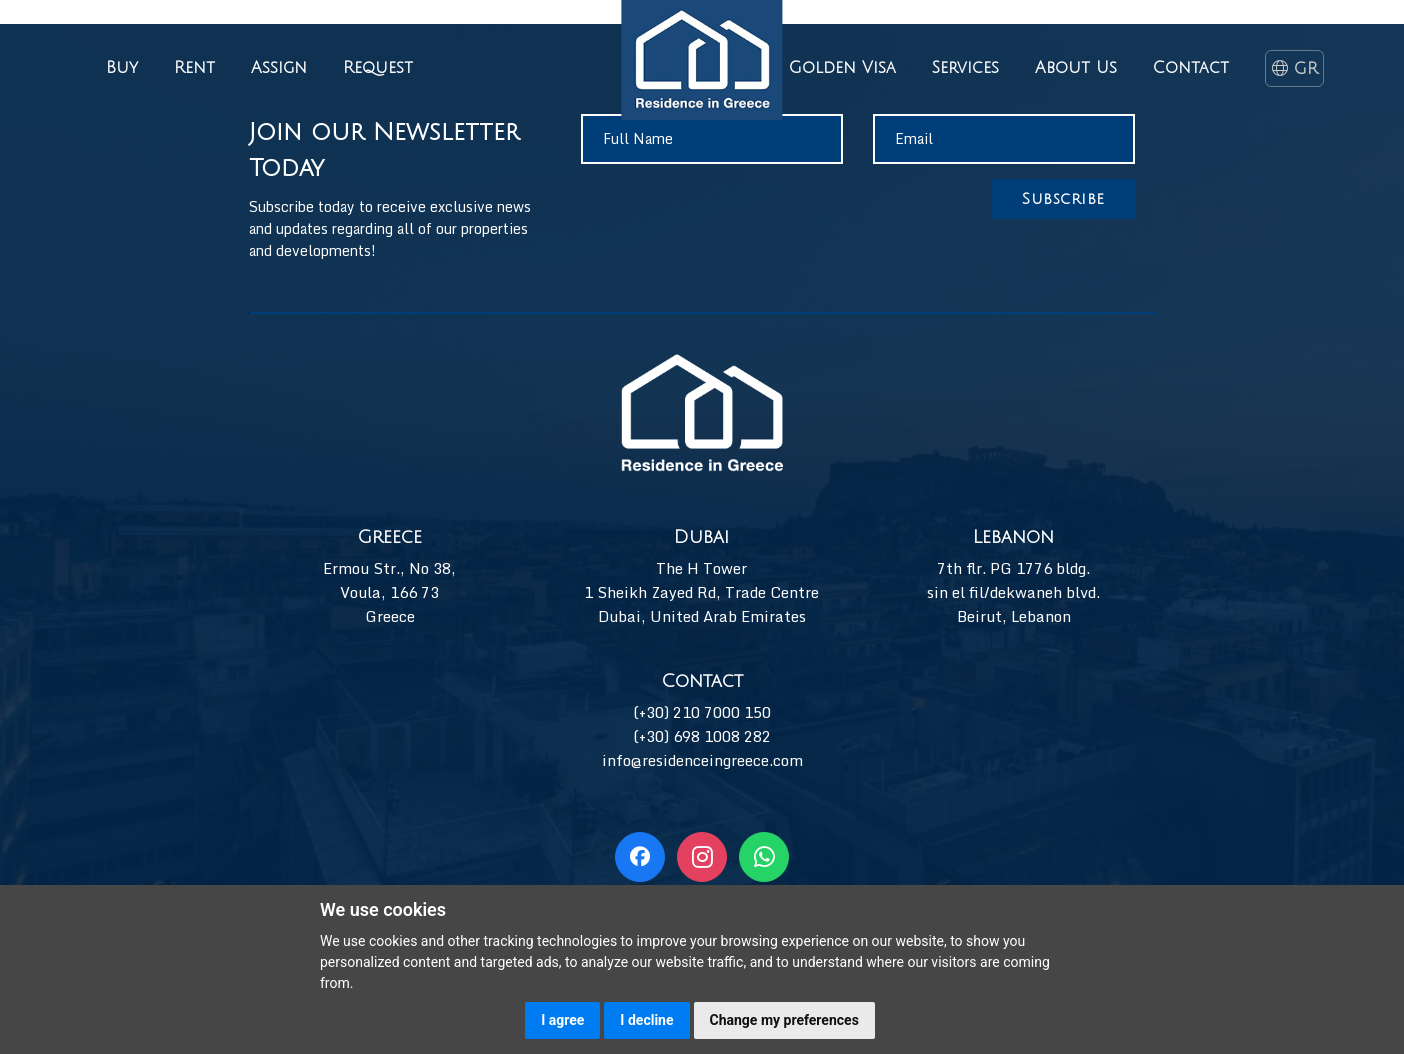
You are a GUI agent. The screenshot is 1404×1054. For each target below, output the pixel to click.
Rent (194, 68)
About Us (1076, 68)
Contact (1191, 68)
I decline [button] (646, 1020)
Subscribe (1063, 199)
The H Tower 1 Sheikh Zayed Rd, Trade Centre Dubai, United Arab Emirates (701, 592)
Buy (122, 68)
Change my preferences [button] (784, 1020)
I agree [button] (562, 1020)
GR (1294, 69)
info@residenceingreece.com (702, 760)
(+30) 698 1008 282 (702, 736)
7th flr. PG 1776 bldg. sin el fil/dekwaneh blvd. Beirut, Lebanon (1013, 592)
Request (378, 68)
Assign (279, 68)
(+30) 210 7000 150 (702, 712)
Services (965, 68)
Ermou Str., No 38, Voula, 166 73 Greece (389, 592)
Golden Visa (842, 68)
